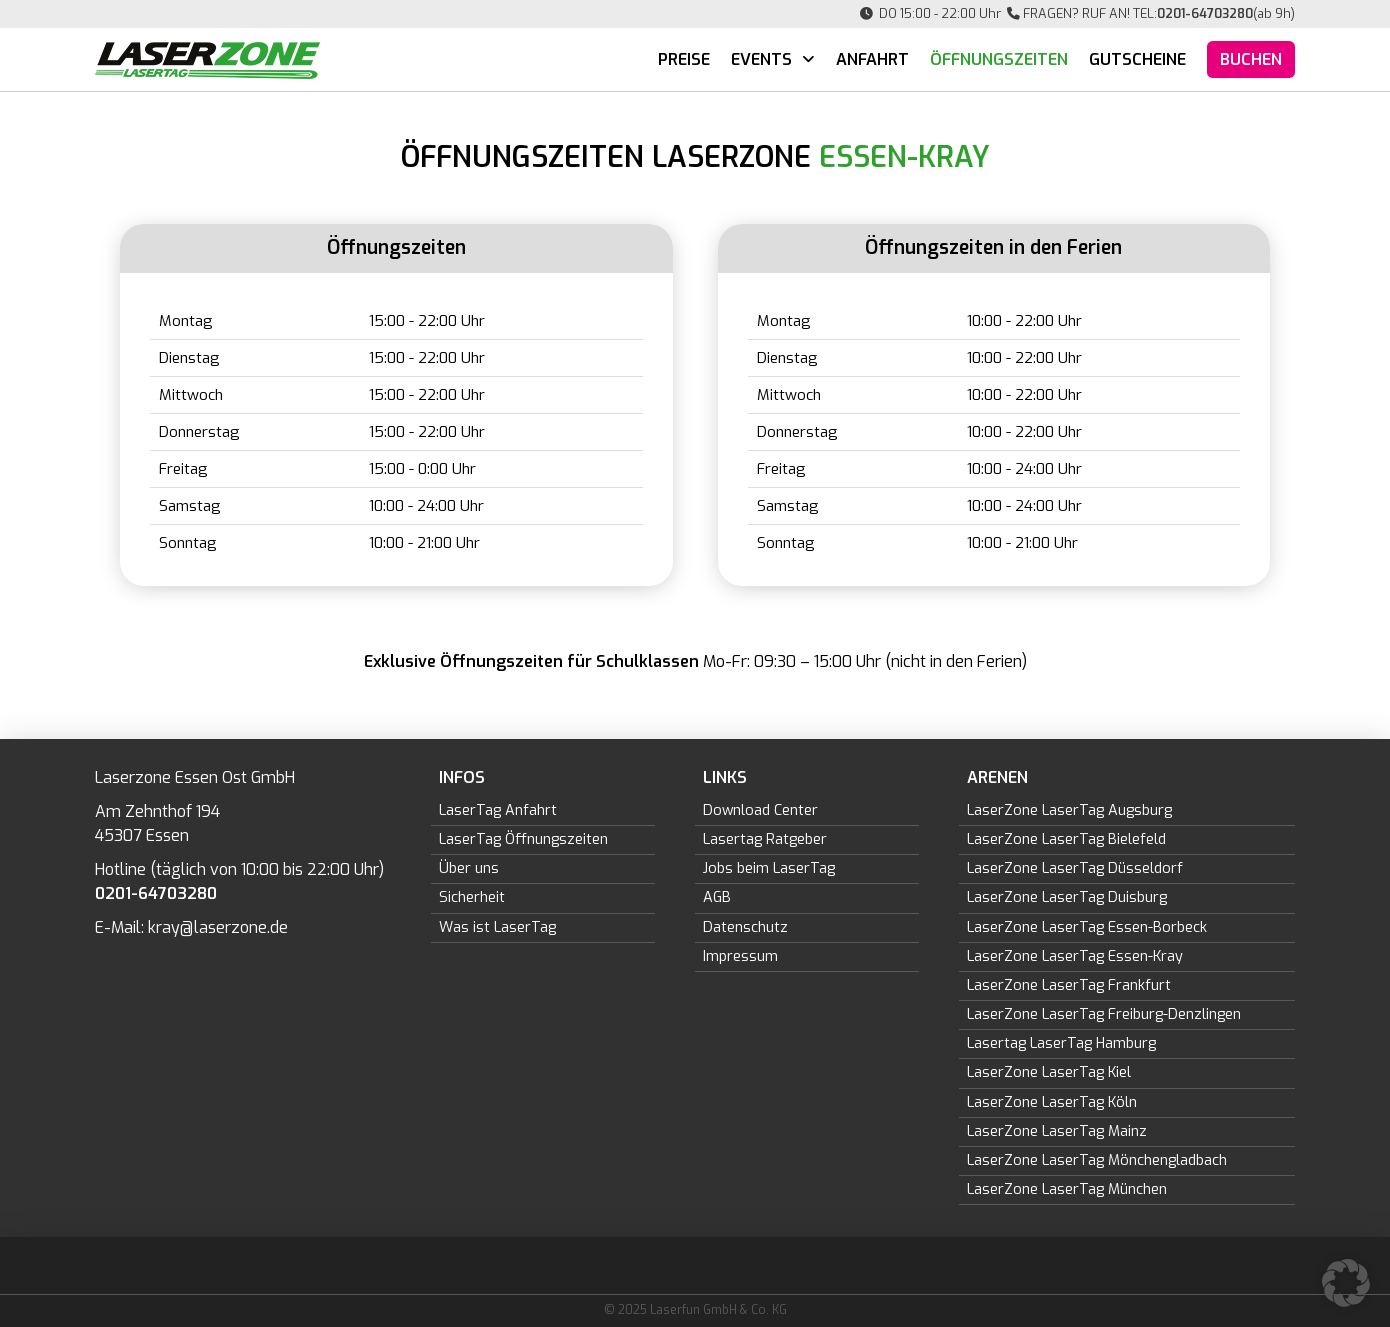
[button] (1346, 1283)
